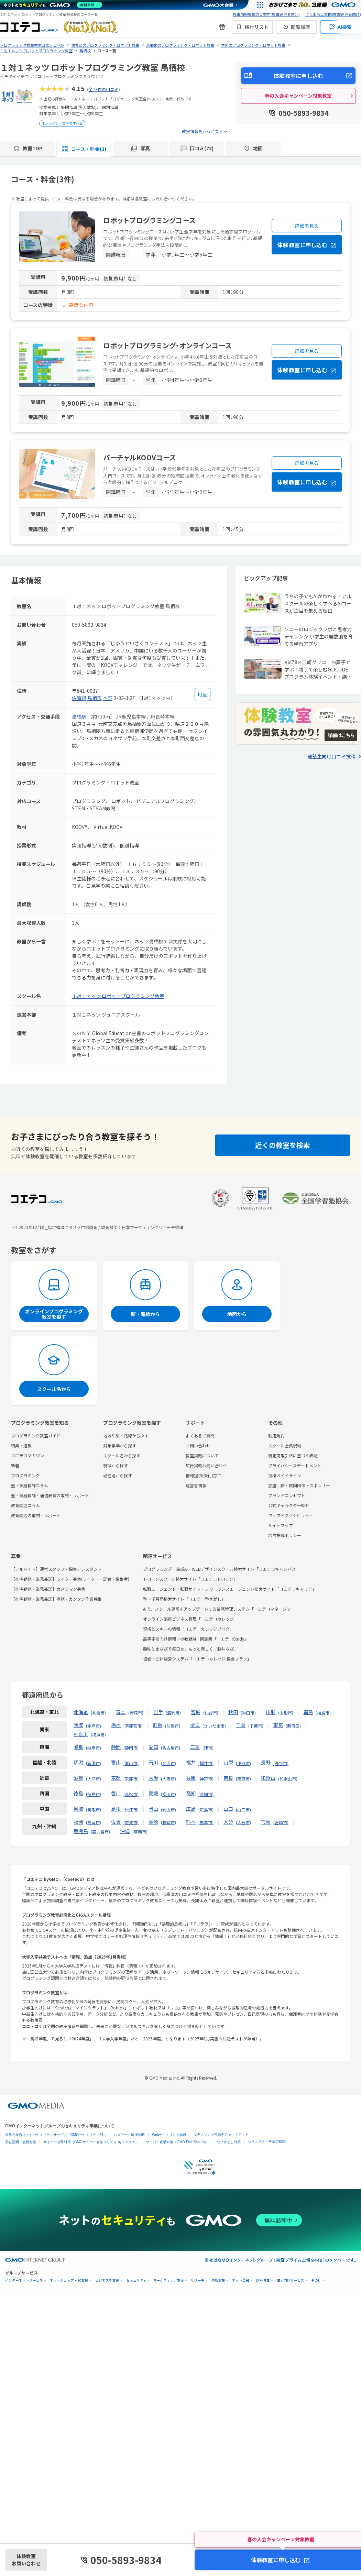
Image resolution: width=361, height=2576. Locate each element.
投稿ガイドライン (284, 1475)
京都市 (131, 1779)
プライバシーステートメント (294, 1465)
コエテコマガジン (27, 1455)
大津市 (93, 1779)
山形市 (286, 1712)
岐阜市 (93, 1748)
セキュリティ (136, 2280)
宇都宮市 (133, 1726)
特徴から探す (115, 1465)
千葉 (240, 1724)
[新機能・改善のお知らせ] (222, 27)
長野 (266, 1762)
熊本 (191, 1821)
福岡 (78, 1821)
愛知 (153, 1746)
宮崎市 (281, 1822)
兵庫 (191, 1777)
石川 (153, 1762)
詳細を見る (307, 225)
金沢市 (168, 1763)
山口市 (243, 1809)
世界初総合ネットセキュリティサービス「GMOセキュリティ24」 (56, 2135)
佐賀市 (131, 1822)
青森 (120, 1712)
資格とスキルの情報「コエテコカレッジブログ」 (188, 1629)
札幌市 (98, 1712)
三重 (195, 1746)
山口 (228, 1808)
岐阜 (78, 1746)
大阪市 (168, 1779)
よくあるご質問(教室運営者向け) (333, 14)
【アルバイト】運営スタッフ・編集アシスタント (56, 1569)
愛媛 (153, 1793)
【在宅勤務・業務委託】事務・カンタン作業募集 (56, 1599)
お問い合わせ (198, 1445)
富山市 (131, 1763)
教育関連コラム (25, 1505)
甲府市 (243, 1763)
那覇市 (140, 1831)
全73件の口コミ (103, 89)
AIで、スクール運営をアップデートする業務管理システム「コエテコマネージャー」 (221, 1609)
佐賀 (116, 1821)
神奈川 (81, 1734)
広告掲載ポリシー (284, 1535)
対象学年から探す (119, 1445)
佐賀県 (79, 697)
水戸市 (93, 1726)
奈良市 (243, 1779)
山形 (270, 1712)
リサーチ (198, 2280)
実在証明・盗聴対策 (20, 2142)
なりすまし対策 (229, 2142)
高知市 (206, 1794)
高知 (191, 1793)
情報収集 (218, 2280)
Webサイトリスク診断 (169, 2135)
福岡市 (93, 1822)
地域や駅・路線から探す (126, 1435)
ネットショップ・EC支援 (69, 2280)
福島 (308, 1712)
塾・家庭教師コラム (29, 1485)
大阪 (153, 1777)
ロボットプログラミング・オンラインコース (167, 345)
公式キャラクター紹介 (288, 1505)
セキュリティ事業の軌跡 (267, 2141)
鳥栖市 (94, 697)
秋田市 (248, 1712)
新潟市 (93, 1763)
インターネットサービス (24, 2280)
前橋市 (172, 1726)
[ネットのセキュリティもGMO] (53, 5)
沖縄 (125, 1831)
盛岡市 (173, 1712)
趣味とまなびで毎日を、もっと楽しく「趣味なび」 (190, 1649)
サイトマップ (280, 1525)
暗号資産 (263, 2280)
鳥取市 (93, 1809)
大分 (228, 1821)
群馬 (157, 1724)
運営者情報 (196, 1485)
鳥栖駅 (79, 716)
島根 (116, 1808)
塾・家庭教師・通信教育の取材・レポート (50, 1495)
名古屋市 (170, 1748)
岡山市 (168, 1809)
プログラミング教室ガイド (36, 1435)
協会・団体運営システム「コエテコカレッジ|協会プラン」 (197, 1659)
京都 (116, 1777)
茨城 (78, 1724)
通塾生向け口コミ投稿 (331, 756)
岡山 (153, 1808)
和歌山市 (288, 1779)
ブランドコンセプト (286, 1495)
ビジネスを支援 (107, 2280)
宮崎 (266, 1821)
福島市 (323, 1712)
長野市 (281, 1763)
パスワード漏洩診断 (129, 2135)
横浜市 (98, 1735)
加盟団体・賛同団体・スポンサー (299, 1485)
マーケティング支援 (168, 2280)
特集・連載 (21, 1445)
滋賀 (78, 1777)
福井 (191, 1762)
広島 (191, 1808)
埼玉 (195, 1724)
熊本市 (206, 1822)
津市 (208, 1748)
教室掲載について (202, 1455)
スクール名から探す (121, 1455)
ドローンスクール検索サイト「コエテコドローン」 (190, 1579)
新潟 (78, 1762)
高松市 (131, 1794)
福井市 (206, 1763)
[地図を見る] (202, 694)
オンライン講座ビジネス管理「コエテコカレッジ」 (190, 1619)
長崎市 (168, 1822)
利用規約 (276, 1435)
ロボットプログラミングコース (149, 220)
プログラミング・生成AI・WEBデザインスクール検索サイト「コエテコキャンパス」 (221, 1569)
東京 (278, 1724)
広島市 (206, 1809)
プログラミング (25, 1475)
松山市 (168, 1794)
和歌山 (268, 1777)
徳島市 (93, 1794)
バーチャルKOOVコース (139, 457)
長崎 (153, 1821)
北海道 (81, 1712)
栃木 (116, 1724)
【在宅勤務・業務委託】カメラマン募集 (48, 1589)
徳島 (78, 1793)
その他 (316, 2280)
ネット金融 (240, 2280)
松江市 (131, 1809)
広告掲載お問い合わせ (206, 1465)
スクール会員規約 (284, 1445)
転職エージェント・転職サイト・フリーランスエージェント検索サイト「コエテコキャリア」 (229, 1589)
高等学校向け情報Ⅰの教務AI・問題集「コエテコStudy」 (195, 1639)
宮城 (195, 1712)
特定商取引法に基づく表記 (293, 1455)
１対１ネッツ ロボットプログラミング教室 (118, 996)
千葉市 (256, 1726)
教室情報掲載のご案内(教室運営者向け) (266, 14)
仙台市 (211, 1712)
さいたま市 (214, 1726)
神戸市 (206, 1779)
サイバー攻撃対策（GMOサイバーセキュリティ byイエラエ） (91, 2142)
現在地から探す (117, 1475)
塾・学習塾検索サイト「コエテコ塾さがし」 (184, 1599)
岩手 (158, 1712)
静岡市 (131, 1748)
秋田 (233, 1712)
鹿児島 (81, 1831)
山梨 (228, 1762)
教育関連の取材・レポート (36, 1515)
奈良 (228, 1777)
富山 (116, 1762)
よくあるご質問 (200, 1435)
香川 (116, 1793)
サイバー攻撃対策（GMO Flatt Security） (177, 2142)
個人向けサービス (290, 2280)
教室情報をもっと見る (202, 131)
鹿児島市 (100, 1831)
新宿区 (293, 1726)
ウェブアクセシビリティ (290, 1515)
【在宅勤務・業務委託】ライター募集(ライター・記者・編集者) (70, 1579)
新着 (15, 1465)
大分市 (243, 1822)
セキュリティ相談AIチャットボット (221, 2134)
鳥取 (78, 1808)
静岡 (116, 1746)
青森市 (136, 1712)
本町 (107, 697)
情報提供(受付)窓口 (203, 1475)
